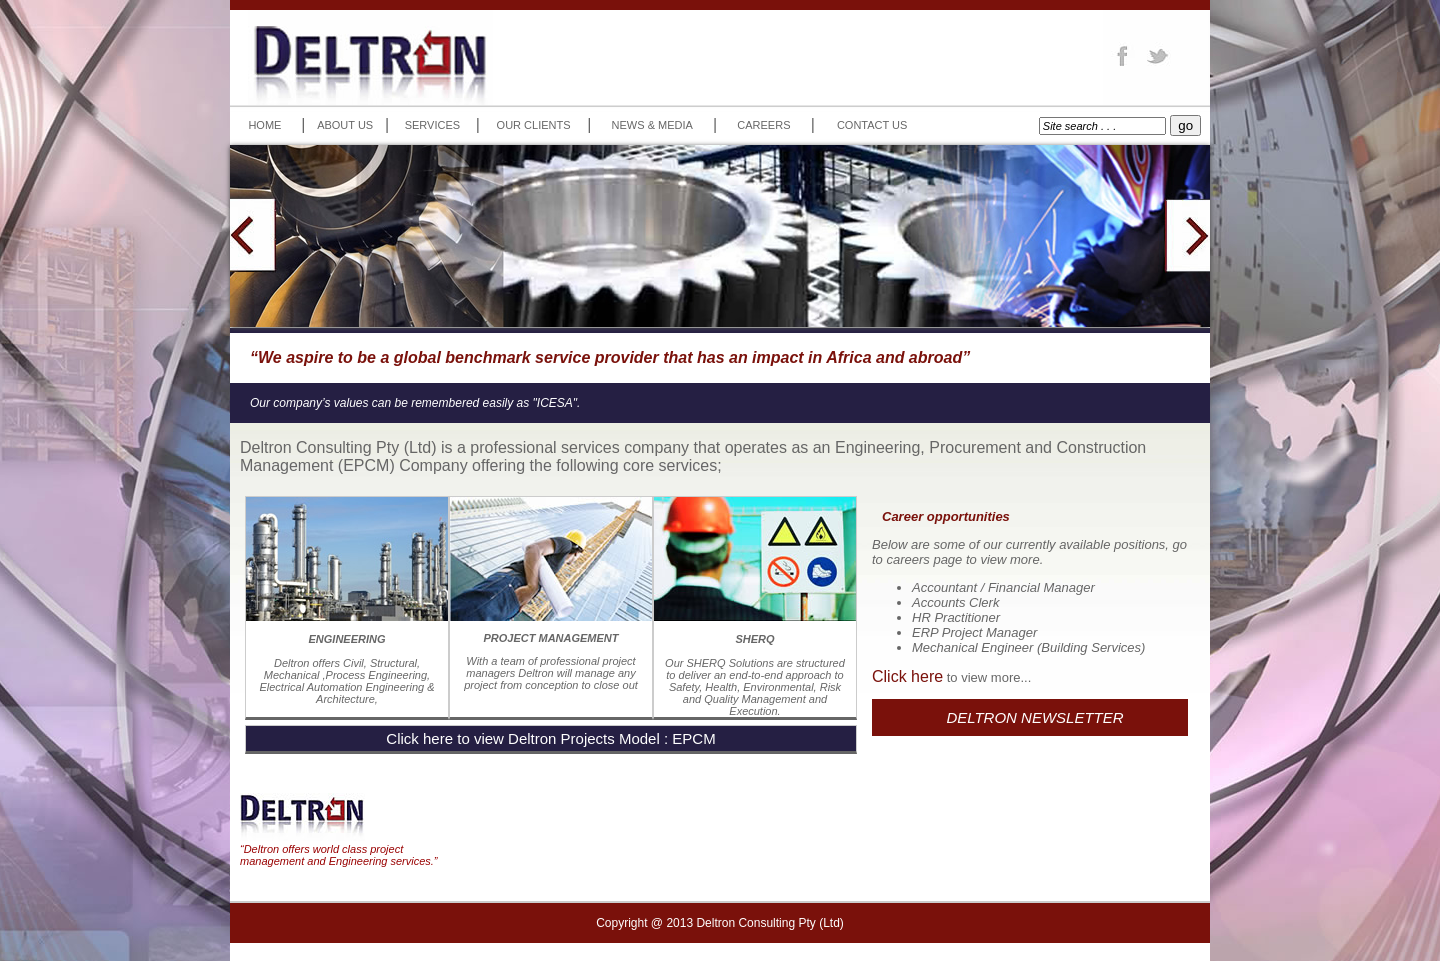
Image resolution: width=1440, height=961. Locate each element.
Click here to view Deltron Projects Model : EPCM (550, 738)
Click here (907, 676)
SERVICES (432, 125)
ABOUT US (345, 125)
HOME (264, 125)
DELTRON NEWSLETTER (1034, 717)
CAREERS (763, 125)
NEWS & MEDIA (652, 125)
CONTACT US (872, 125)
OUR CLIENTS (534, 125)
